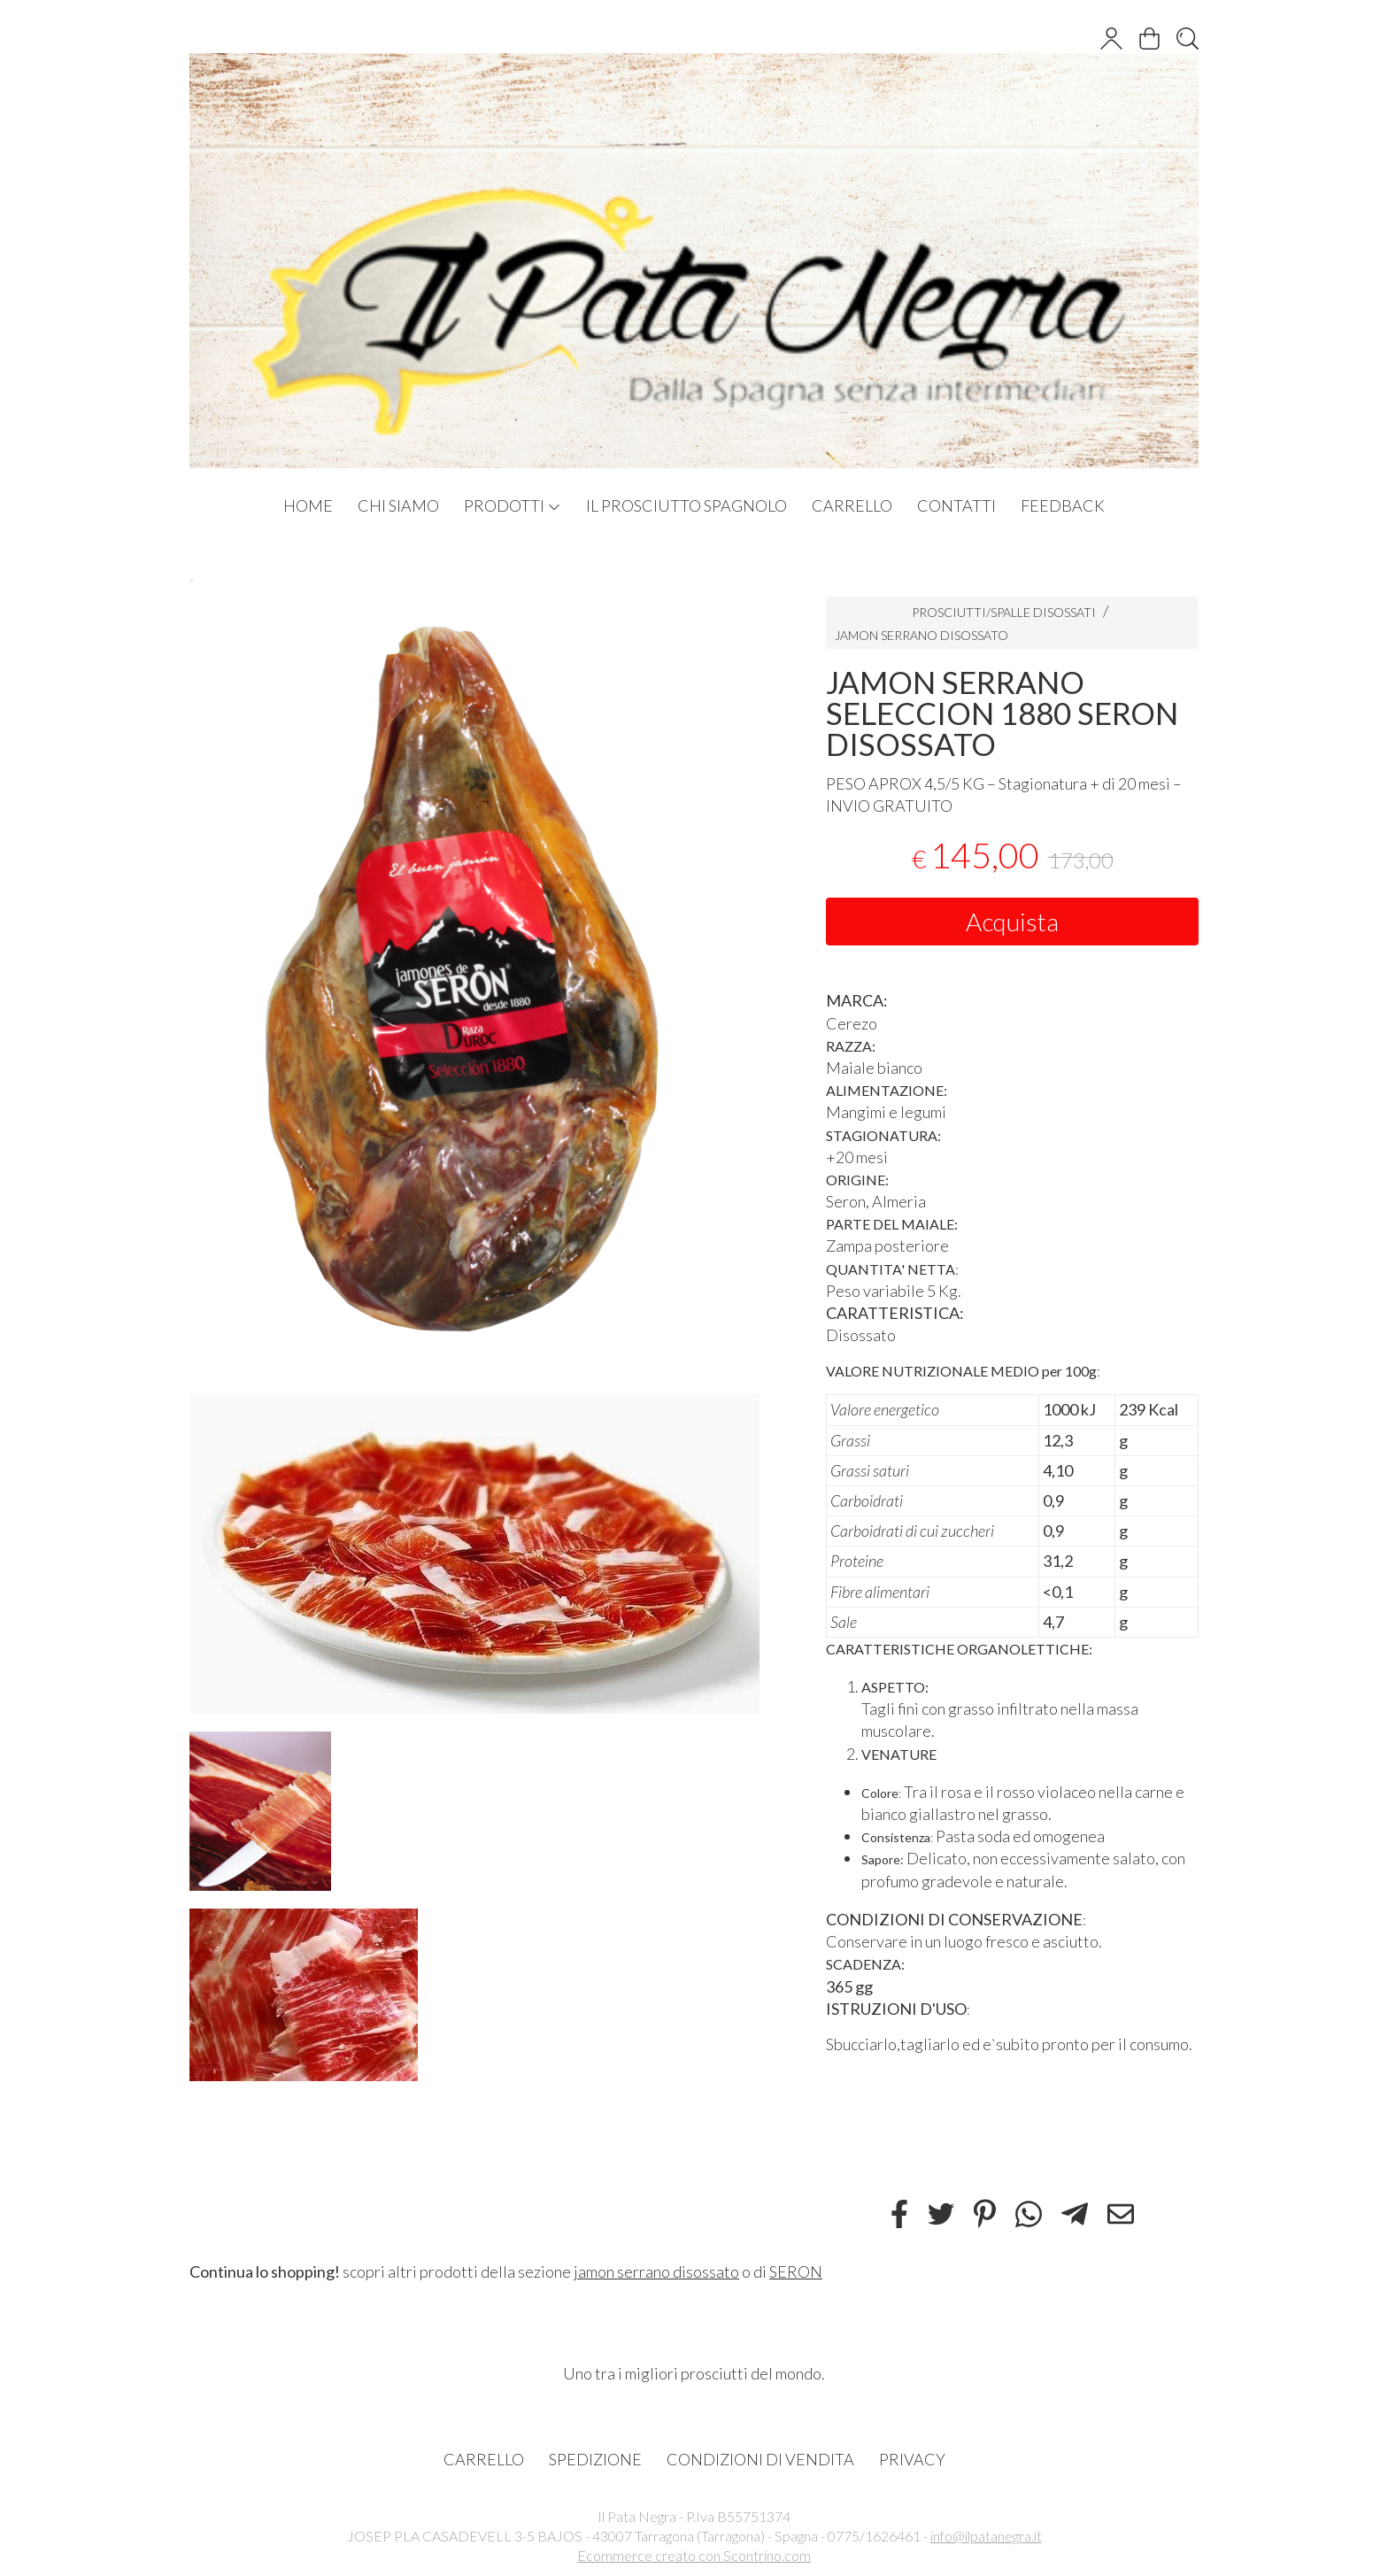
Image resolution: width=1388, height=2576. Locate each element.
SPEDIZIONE (595, 2459)
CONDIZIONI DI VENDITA (760, 2459)
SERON (795, 2271)
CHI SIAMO (398, 505)
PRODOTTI (512, 505)
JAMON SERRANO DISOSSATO (921, 635)
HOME (308, 505)
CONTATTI (956, 505)
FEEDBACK (1063, 505)
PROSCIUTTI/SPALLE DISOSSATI (1004, 612)
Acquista (1012, 921)
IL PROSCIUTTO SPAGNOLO (686, 505)
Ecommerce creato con (694, 2555)
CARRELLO (852, 505)
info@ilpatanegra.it (986, 2535)
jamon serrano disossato (656, 2271)
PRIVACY (912, 2459)
